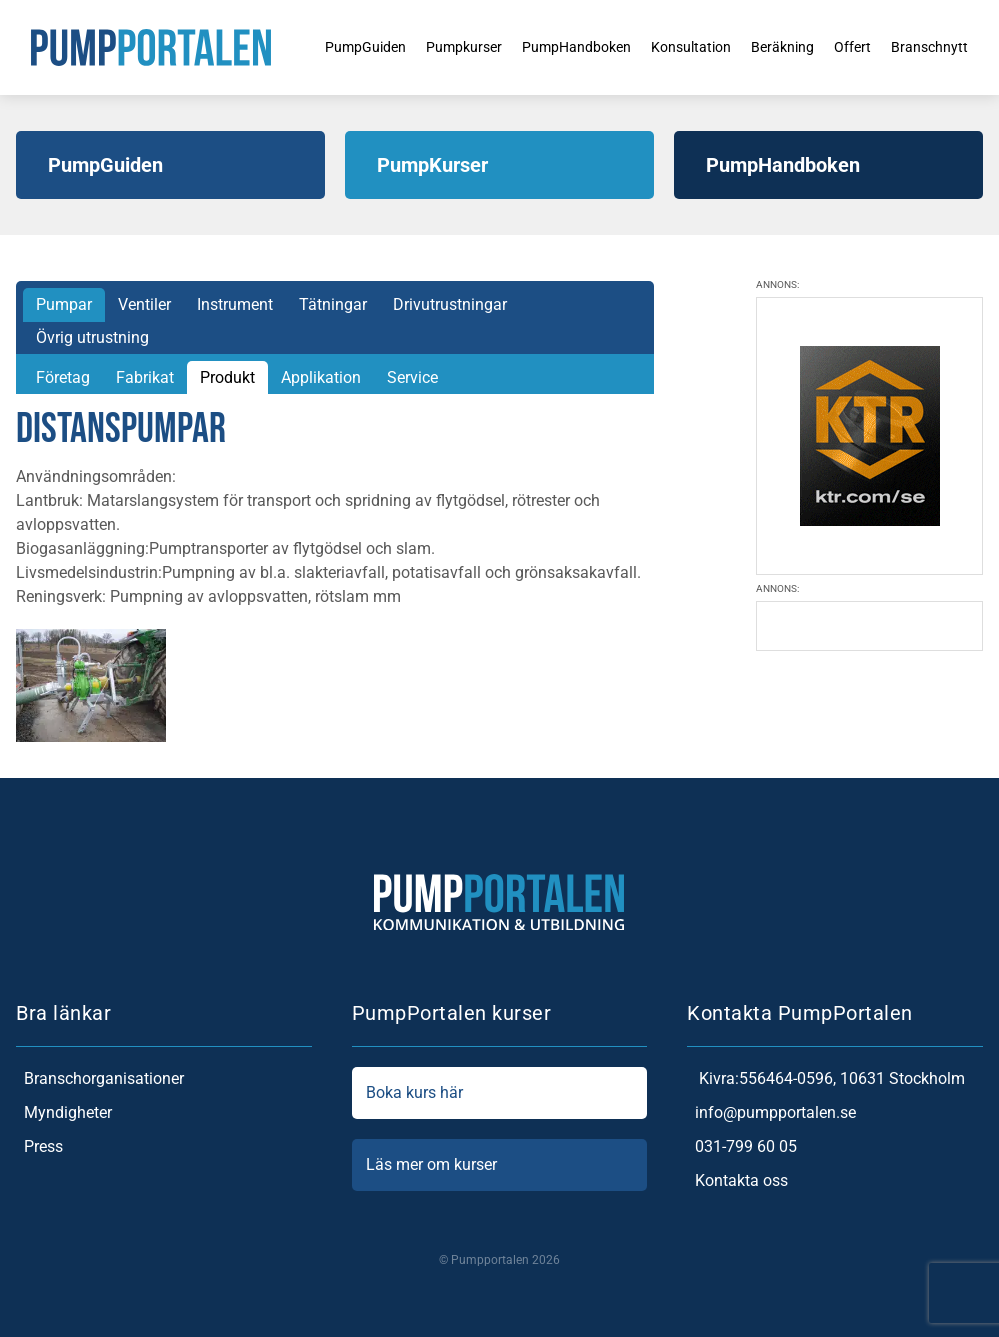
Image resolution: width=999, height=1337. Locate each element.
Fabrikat (145, 377)
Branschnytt (940, 46)
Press (39, 1147)
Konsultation (681, 46)
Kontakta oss (737, 1181)
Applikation (321, 377)
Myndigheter (64, 1113)
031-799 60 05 (742, 1147)
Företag (63, 377)
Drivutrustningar (450, 304)
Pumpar (64, 304)
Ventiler (144, 304)
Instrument (235, 304)
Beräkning (781, 46)
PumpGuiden (322, 46)
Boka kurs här (500, 1093)
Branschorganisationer (100, 1079)
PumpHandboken (554, 46)
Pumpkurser (430, 46)
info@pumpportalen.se (771, 1113)
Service (412, 377)
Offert (857, 46)
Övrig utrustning (92, 337)
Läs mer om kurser (500, 1165)
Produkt (227, 377)
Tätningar (333, 304)
